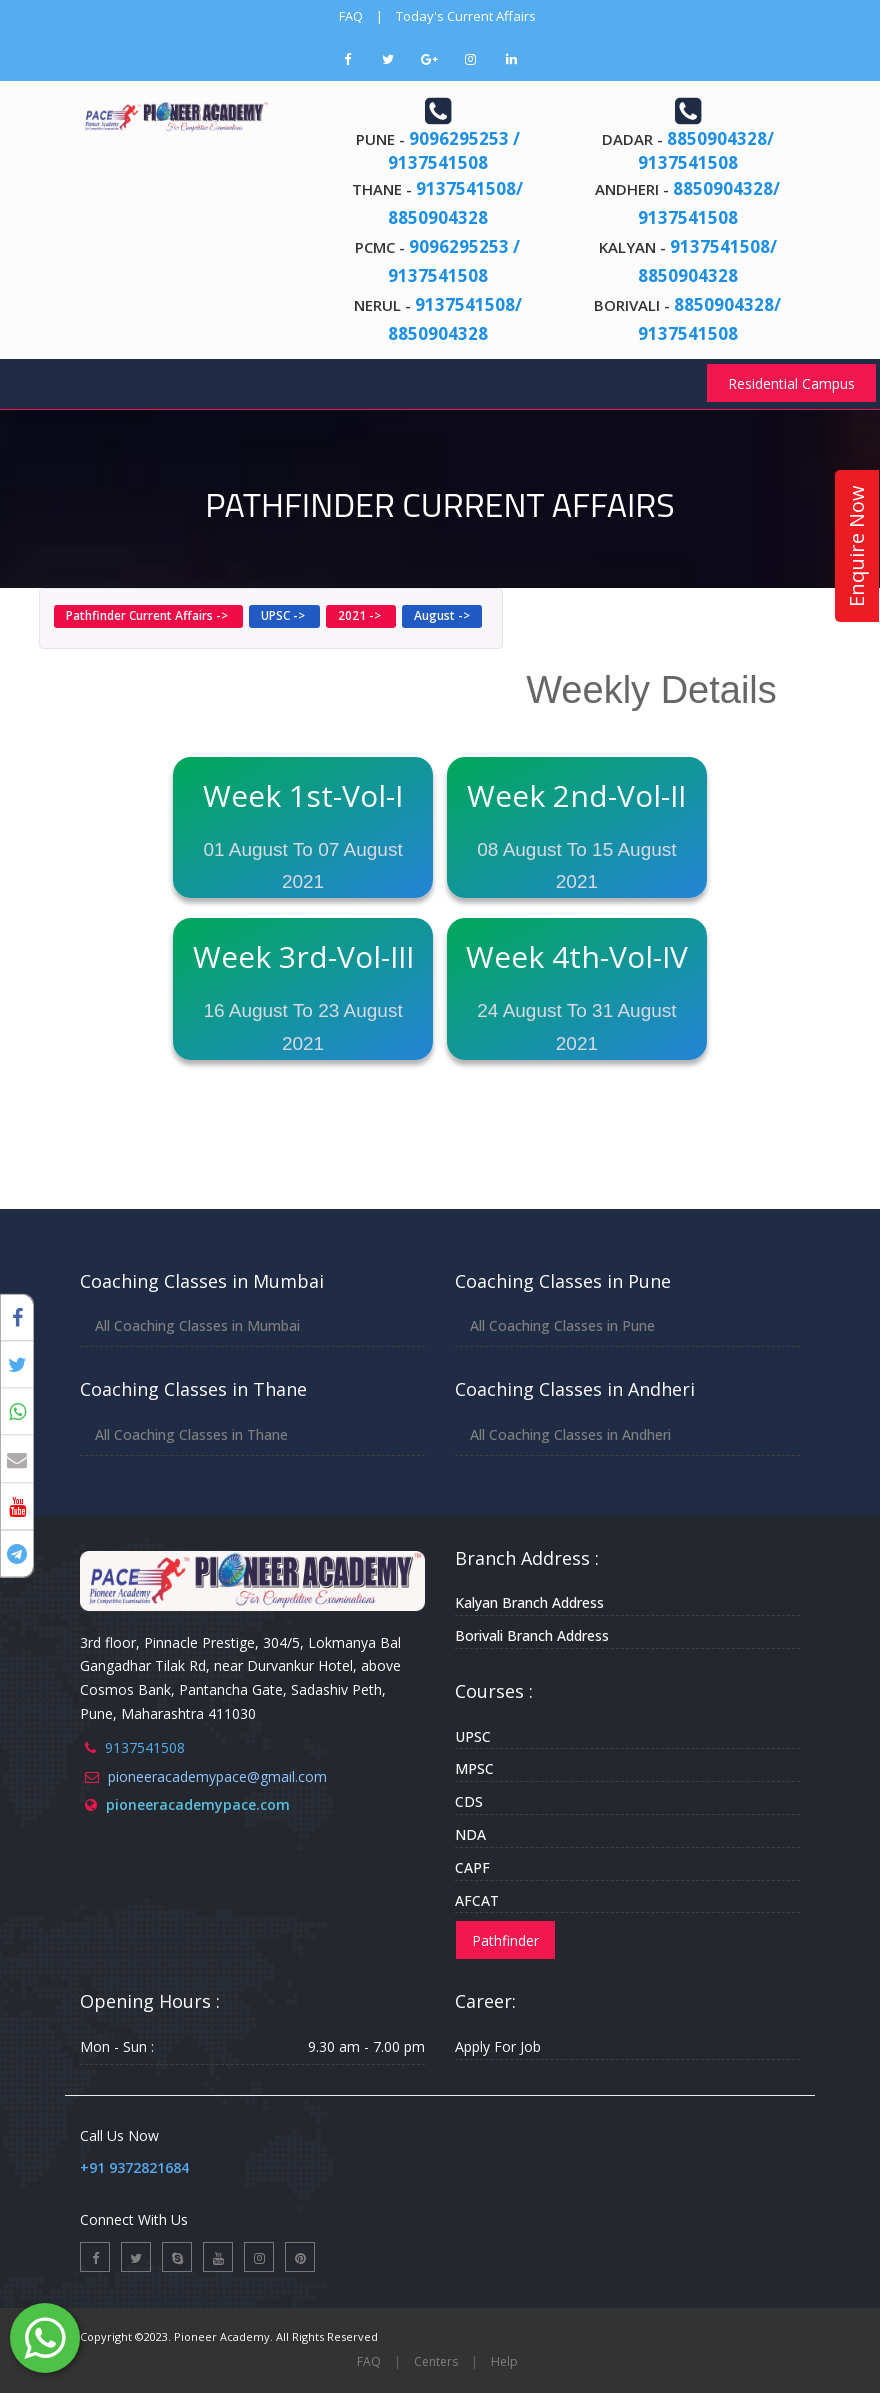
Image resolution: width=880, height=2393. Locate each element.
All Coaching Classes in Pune (562, 1325)
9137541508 (145, 1747)
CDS (469, 1801)
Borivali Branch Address (532, 1635)
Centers (436, 2361)
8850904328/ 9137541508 (706, 150)
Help (504, 2361)
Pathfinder (505, 1940)
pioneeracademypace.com (198, 1804)
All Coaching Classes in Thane (191, 1434)
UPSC (473, 1736)
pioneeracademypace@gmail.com (217, 1776)
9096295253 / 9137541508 (454, 150)
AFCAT (477, 1900)
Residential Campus (791, 383)
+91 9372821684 (134, 2167)
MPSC (474, 1768)
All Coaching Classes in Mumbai (197, 1325)
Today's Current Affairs (466, 16)
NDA (470, 1834)
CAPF (472, 1867)
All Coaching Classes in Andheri (570, 1434)
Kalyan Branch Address (529, 1602)
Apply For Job (498, 2046)
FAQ (351, 16)
